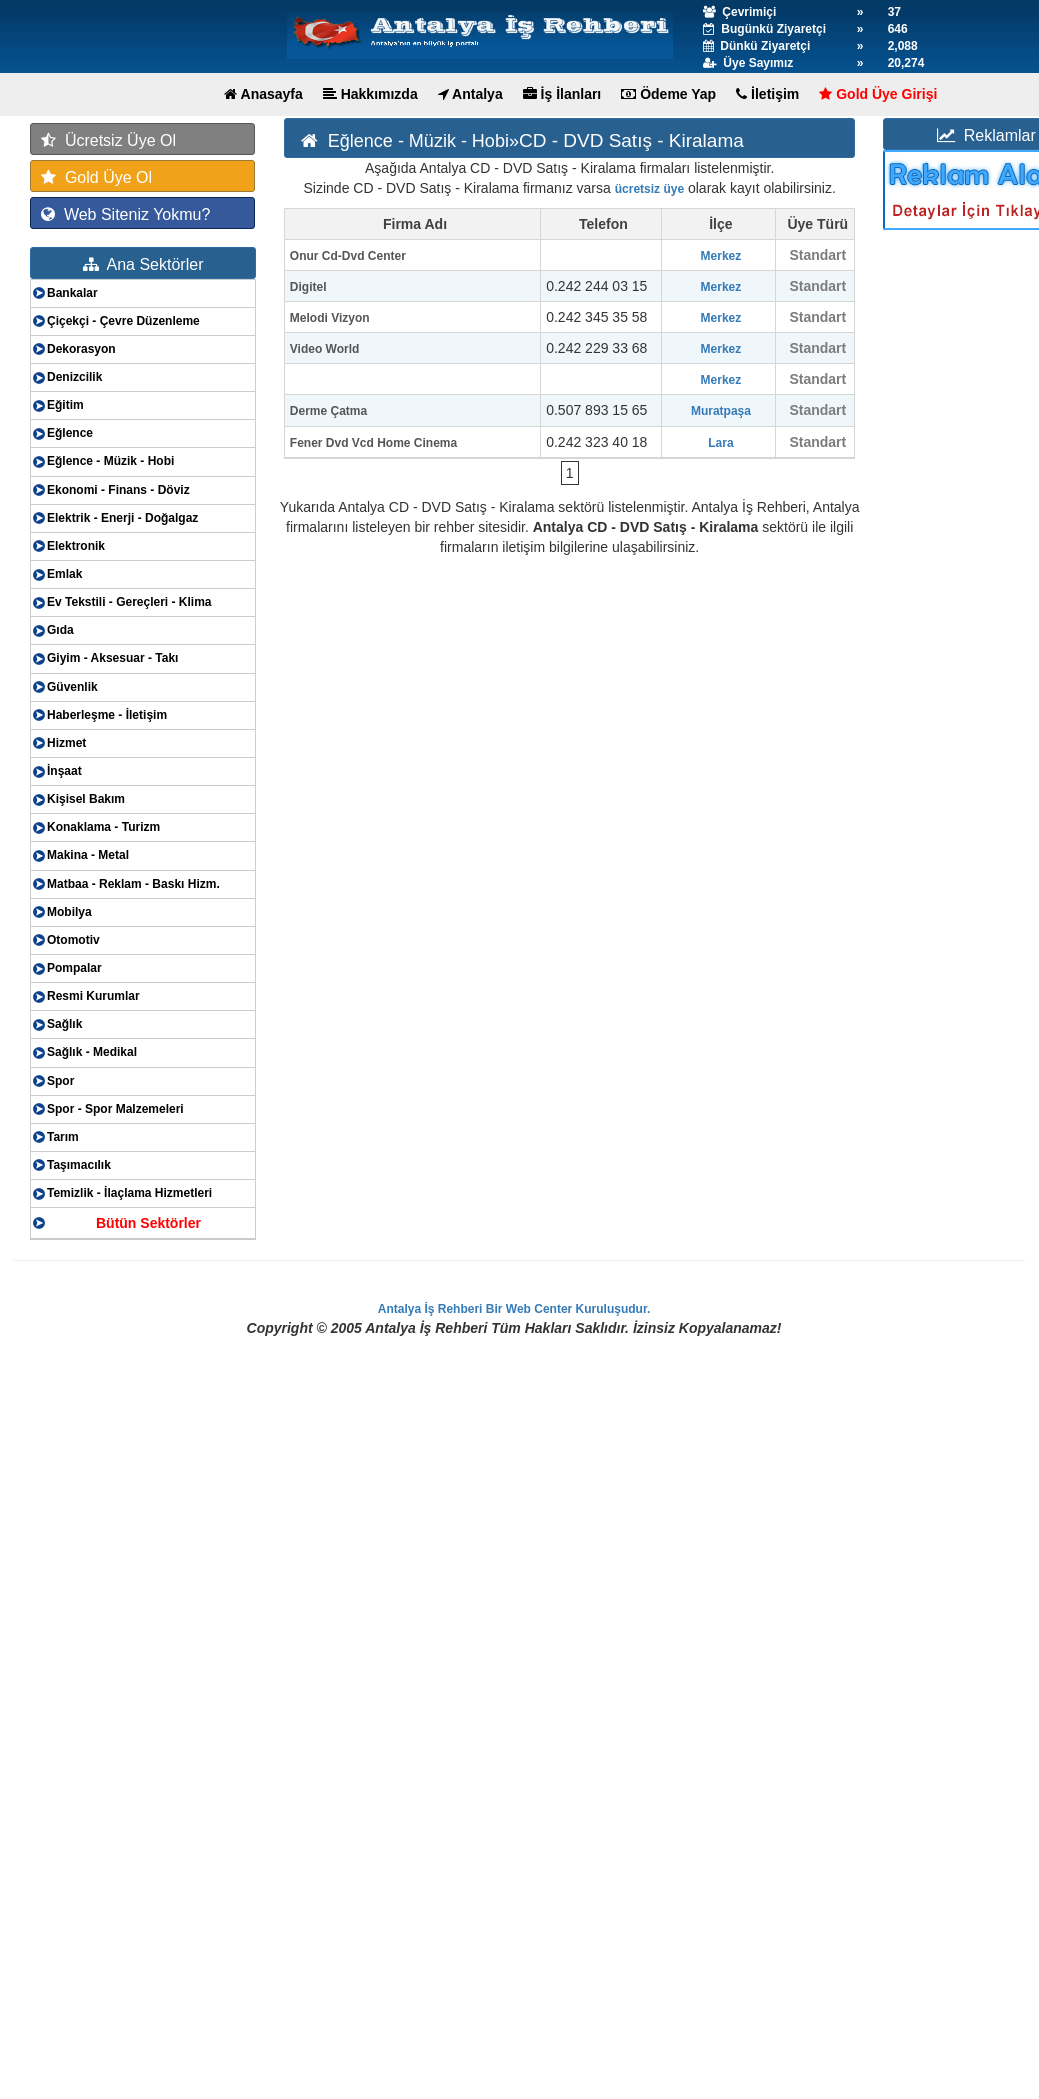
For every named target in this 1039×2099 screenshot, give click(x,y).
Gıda (60, 630)
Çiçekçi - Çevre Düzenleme (123, 321)
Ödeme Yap (668, 94)
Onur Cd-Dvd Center (348, 256)
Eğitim (65, 405)
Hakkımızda (370, 94)
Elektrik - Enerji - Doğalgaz (122, 518)
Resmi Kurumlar (93, 996)
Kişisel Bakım (86, 799)
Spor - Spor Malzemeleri (115, 1109)
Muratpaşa (721, 411)
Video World (325, 349)
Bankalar (72, 293)
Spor (60, 1081)
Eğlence (70, 433)
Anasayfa (263, 94)
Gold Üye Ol (96, 177)
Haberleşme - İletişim (107, 715)
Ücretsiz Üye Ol (108, 140)
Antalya (470, 94)
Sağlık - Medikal (92, 1052)
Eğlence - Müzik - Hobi (110, 461)
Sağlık (64, 1024)
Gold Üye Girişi (878, 94)
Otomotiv (73, 940)
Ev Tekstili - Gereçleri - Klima (129, 602)
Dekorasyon (81, 349)
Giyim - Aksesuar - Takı (112, 658)
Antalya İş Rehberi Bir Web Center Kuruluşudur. (514, 1309)
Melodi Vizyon (330, 318)
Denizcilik (74, 377)
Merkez (721, 256)
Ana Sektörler (143, 264)
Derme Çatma (328, 411)
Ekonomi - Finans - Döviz (118, 490)
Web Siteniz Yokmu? (125, 214)
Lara (720, 443)
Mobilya (69, 912)
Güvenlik (72, 687)
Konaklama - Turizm (103, 827)
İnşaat (64, 771)
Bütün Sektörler (148, 1223)
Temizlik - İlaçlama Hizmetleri (129, 1193)
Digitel (308, 287)
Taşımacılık (79, 1165)
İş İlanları (562, 94)
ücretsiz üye (649, 189)
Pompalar (74, 968)
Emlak (64, 574)
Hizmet (66, 743)
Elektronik (76, 546)
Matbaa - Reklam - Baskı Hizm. (133, 884)
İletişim (767, 94)
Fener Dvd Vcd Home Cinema (373, 443)
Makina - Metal (88, 855)
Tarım (63, 1137)
